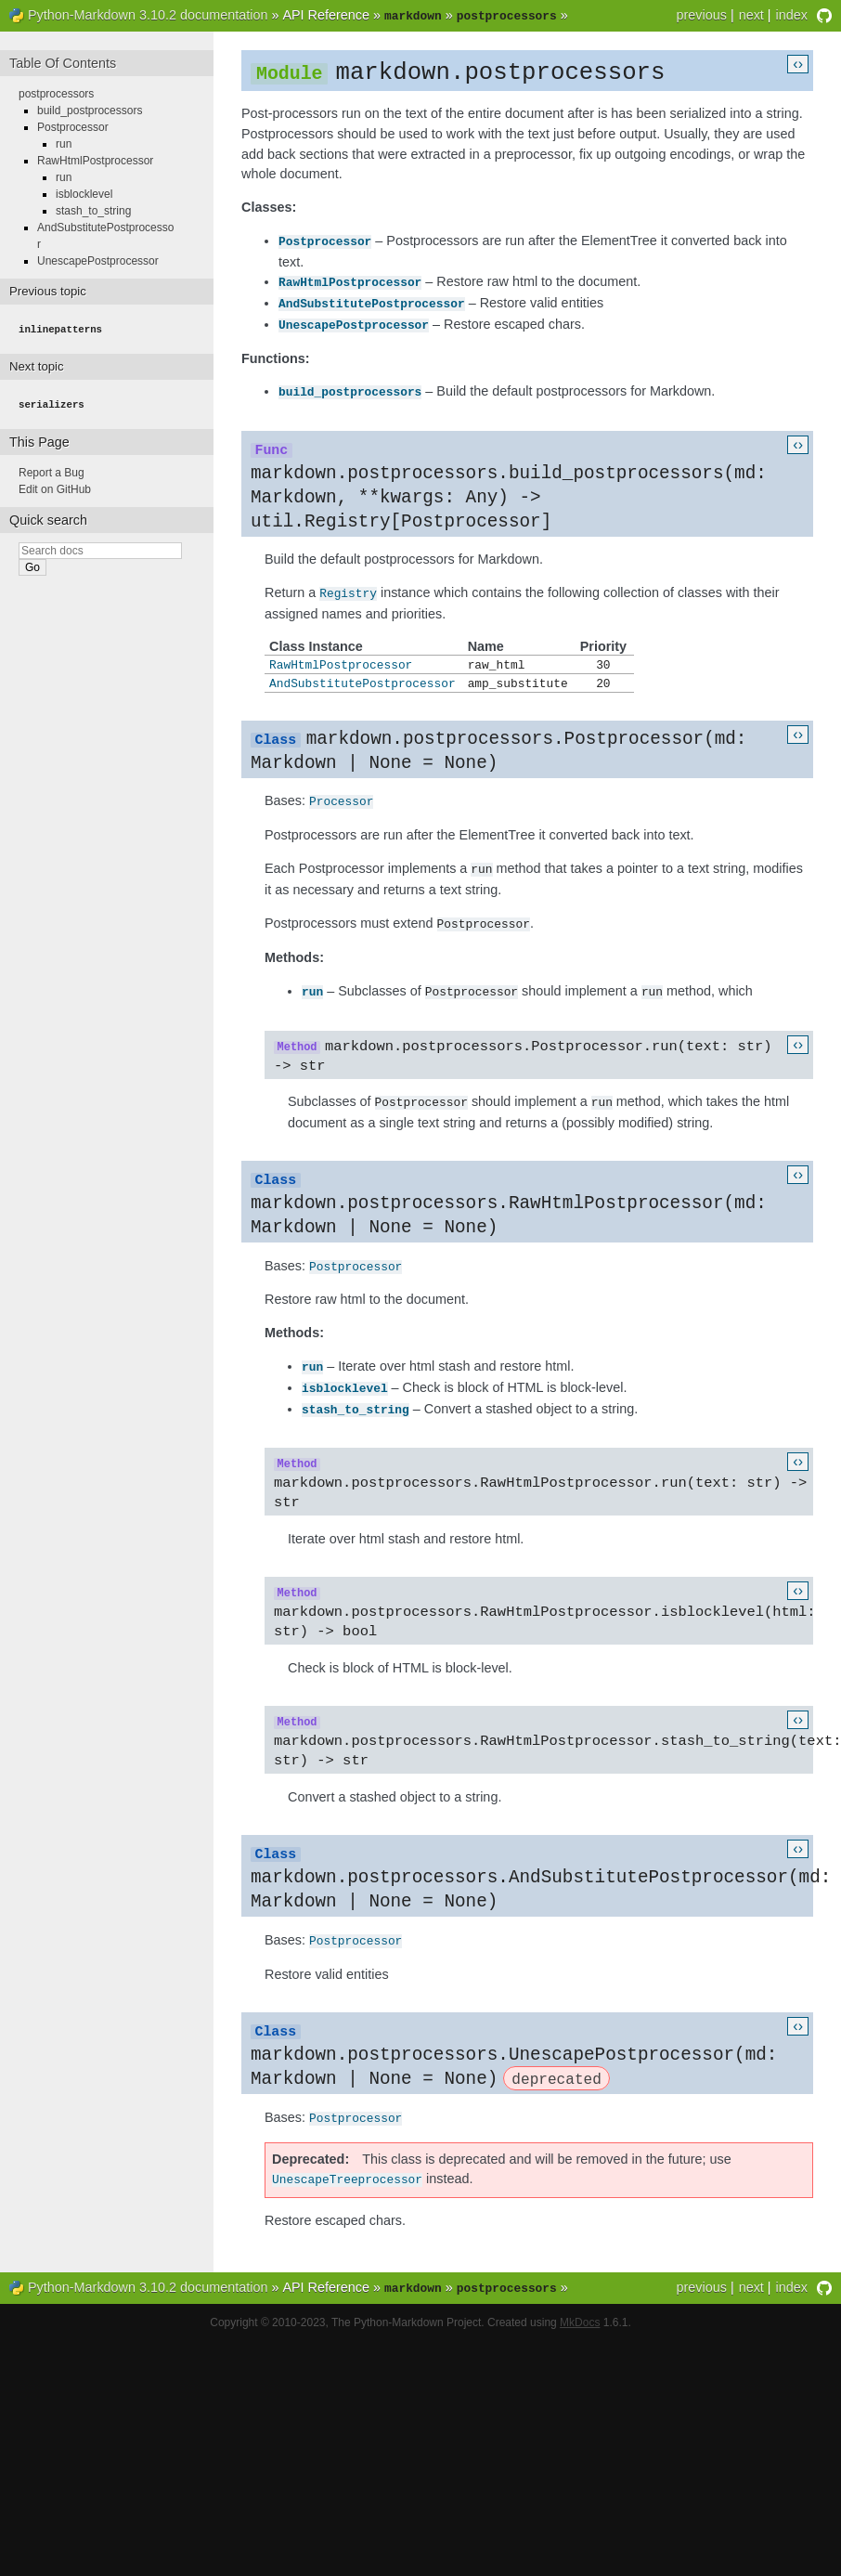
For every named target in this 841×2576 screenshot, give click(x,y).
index (792, 14)
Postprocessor (324, 240)
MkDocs (580, 2323)
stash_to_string (355, 1406)
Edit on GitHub (55, 485)
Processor (341, 801)
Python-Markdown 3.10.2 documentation (147, 14)
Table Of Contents (62, 61)
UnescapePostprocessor (353, 321)
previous (701, 14)
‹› (798, 62)
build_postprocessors (349, 387)
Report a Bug (51, 468)
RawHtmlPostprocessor (349, 280)
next (751, 14)
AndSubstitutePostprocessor (371, 301)
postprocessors (56, 91)
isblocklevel (345, 1385)
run (312, 989)
